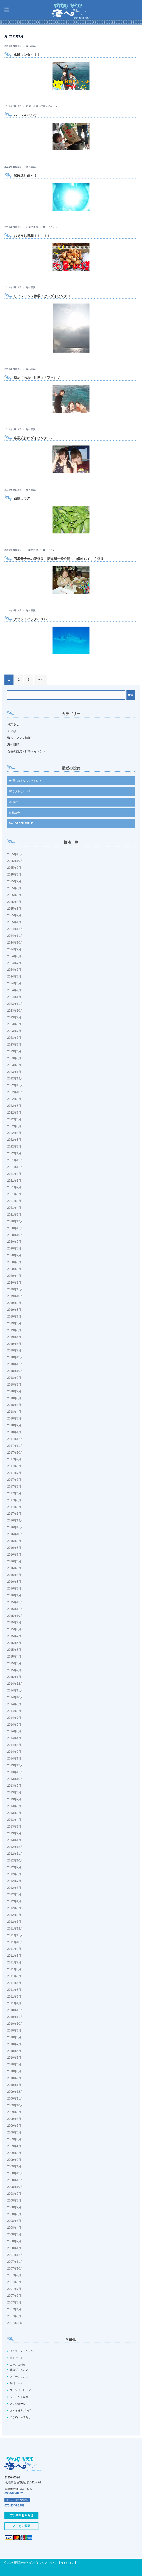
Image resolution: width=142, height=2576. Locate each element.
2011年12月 (15, 1928)
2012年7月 (14, 1880)
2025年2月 (14, 915)
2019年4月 (14, 1337)
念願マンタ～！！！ (29, 55)
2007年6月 (14, 2295)
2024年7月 (14, 963)
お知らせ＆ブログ (20, 2410)
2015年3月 (14, 1663)
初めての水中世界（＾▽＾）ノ (37, 378)
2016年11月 (15, 1527)
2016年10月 (15, 1534)
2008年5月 (14, 2220)
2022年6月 (14, 1119)
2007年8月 (14, 2282)
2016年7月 (14, 1554)
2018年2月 (14, 1425)
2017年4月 (14, 1493)
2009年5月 (14, 2139)
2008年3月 (14, 2234)
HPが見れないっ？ (20, 791)
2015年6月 (14, 1642)
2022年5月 (14, 1126)
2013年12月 (15, 1765)
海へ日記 (31, 46)
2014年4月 (14, 1738)
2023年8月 (14, 1024)
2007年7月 (14, 2288)
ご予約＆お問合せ (21, 2515)
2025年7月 (14, 881)
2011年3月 (14, 1989)
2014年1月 (14, 1758)
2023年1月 (14, 1071)
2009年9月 (14, 2112)
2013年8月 (14, 1792)
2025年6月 (14, 888)
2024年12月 (15, 928)
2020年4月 (14, 1275)
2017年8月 (14, 1466)
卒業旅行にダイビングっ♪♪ (34, 438)
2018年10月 (15, 1370)
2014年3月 (14, 1744)
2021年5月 (14, 1200)
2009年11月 (15, 2098)
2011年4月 (14, 1982)
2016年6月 (14, 1561)
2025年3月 (14, 908)
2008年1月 (14, 2248)
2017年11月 (15, 1445)
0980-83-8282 (13, 2493)
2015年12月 (15, 1602)
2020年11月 (15, 1228)
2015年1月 (14, 1676)
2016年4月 (14, 1574)
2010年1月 (14, 2084)
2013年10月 (15, 1779)
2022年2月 (14, 1146)
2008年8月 (14, 2200)
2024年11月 (15, 935)
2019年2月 (14, 1350)
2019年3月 (14, 1343)
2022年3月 (14, 1139)
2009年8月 (14, 2118)
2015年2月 (14, 1670)
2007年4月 (14, 2309)
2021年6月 (14, 1194)
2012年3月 (14, 1908)
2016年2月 (14, 1588)
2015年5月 (14, 1649)
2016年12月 (15, 1520)
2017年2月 (14, 1507)
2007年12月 (15, 2254)
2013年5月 (14, 1812)
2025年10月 (15, 860)
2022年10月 (15, 1092)
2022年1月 (14, 1153)
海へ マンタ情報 (19, 737)
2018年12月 (15, 1357)
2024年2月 (14, 990)
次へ (41, 679)
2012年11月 (15, 1853)
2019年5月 (14, 1330)
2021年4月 (14, 1207)
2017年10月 (15, 1452)
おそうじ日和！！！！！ (32, 236)
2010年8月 (14, 2037)
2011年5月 (14, 1976)
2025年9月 (14, 867)
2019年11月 (15, 1289)
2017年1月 (14, 1513)
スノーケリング (19, 2376)
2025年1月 (14, 922)
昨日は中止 (15, 801)
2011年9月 (14, 1948)
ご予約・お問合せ (20, 2417)
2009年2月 (14, 2159)
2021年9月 (14, 1173)
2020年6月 (14, 1262)
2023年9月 (14, 1017)
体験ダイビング (19, 2369)
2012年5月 (14, 1894)
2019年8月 (14, 1309)
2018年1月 (14, 1432)
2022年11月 (15, 1085)
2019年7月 (14, 1316)
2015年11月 (15, 1609)
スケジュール (18, 2403)
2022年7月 (14, 1112)
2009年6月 (14, 2132)
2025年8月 (14, 874)
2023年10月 (15, 1010)
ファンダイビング (20, 2390)
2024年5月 (14, 976)
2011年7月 (14, 1962)
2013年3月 (14, 1826)
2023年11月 (15, 1003)
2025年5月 (14, 895)
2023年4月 (14, 1051)
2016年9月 (14, 1540)
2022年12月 (15, 1078)
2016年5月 (14, 1568)
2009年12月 (15, 2091)
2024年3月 (14, 983)
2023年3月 (14, 1058)
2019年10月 (15, 1296)
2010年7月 (14, 2044)
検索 (130, 695)
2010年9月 (14, 2030)
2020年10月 (15, 1235)
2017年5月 (14, 1486)
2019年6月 (14, 1323)
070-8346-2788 (14, 2505)
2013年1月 (14, 1840)
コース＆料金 (18, 2364)
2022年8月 (14, 1105)
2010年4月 (14, 2064)
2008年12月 (15, 2173)
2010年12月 (15, 2010)
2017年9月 (14, 1459)
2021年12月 (15, 1160)
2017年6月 (14, 1479)
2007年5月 (14, 2302)
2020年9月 (14, 1241)
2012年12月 (15, 1846)
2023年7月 (14, 1030)
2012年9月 (14, 1867)
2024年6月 (14, 969)
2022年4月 (14, 1132)
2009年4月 (14, 2146)
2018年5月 (14, 1404)
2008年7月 (14, 2207)
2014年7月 (14, 1717)
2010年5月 (14, 2057)
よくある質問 (21, 2526)
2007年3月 (14, 2316)
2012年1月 (14, 1921)
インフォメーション (21, 2351)
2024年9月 (14, 949)
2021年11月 (15, 1167)
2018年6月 (14, 1398)
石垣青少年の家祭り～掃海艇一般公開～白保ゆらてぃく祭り (59, 559)
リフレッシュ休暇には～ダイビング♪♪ (42, 296)
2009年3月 (14, 2152)
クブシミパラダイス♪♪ (30, 619)
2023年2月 (14, 1065)
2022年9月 (14, 1098)
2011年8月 (14, 1955)
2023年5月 (14, 1044)
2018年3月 (14, 1418)
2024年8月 (14, 956)
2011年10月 (15, 1942)
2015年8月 (14, 1629)
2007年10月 (15, 2268)
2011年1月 (14, 2003)
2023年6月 (14, 1037)
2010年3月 (14, 2071)
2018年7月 (14, 1391)
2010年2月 (14, 2078)
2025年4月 (14, 901)
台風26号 (14, 812)
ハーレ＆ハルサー (27, 115)
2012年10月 (15, 1860)
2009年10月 (15, 2105)
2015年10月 (15, 1615)
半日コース (16, 2383)
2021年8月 (14, 1180)
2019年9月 (14, 1302)
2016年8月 (14, 1547)
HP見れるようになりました (25, 780)
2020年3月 (14, 1282)
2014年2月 (14, 1751)
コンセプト (16, 2357)
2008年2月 (14, 2241)
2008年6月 (14, 2214)
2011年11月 (15, 1935)
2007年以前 (15, 2322)
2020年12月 (15, 1221)
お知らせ (13, 724)
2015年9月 (14, 1622)
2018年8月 (14, 1384)
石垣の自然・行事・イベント (41, 106)
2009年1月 (14, 2166)
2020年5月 (14, 1268)
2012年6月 (14, 1887)
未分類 (11, 731)
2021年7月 (14, 1187)
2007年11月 (15, 2261)
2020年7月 (14, 1255)
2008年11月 (15, 2180)
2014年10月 (15, 1697)
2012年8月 (14, 1874)
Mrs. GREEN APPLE (21, 823)
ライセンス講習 (19, 2396)
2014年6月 (14, 1724)
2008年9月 (14, 2193)
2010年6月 (14, 2051)
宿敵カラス (22, 498)
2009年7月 (14, 2125)
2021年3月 (14, 1214)
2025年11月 (15, 854)
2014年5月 (14, 1731)
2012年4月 (14, 1901)
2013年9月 (14, 1785)
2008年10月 (15, 2186)
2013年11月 (15, 1772)
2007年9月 (14, 2275)
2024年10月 (15, 942)
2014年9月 (14, 1704)
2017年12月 (15, 1438)
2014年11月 (15, 1690)
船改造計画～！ (25, 175)
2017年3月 (14, 1500)
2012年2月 (14, 1914)
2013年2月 (14, 1833)
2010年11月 (15, 2016)
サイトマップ (67, 2563)
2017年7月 (14, 1472)
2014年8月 (14, 1710)
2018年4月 (14, 1411)
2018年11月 (15, 1364)
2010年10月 (15, 2023)
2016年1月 (14, 1595)
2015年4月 (14, 1656)
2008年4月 (14, 2227)
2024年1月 (14, 996)
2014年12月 (15, 1683)
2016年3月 (14, 1581)
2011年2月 (14, 1996)
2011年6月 (14, 1969)
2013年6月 (14, 1806)
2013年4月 (14, 1819)
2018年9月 (14, 1377)
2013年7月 (14, 1799)
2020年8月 (14, 1248)
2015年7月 (14, 1636)
